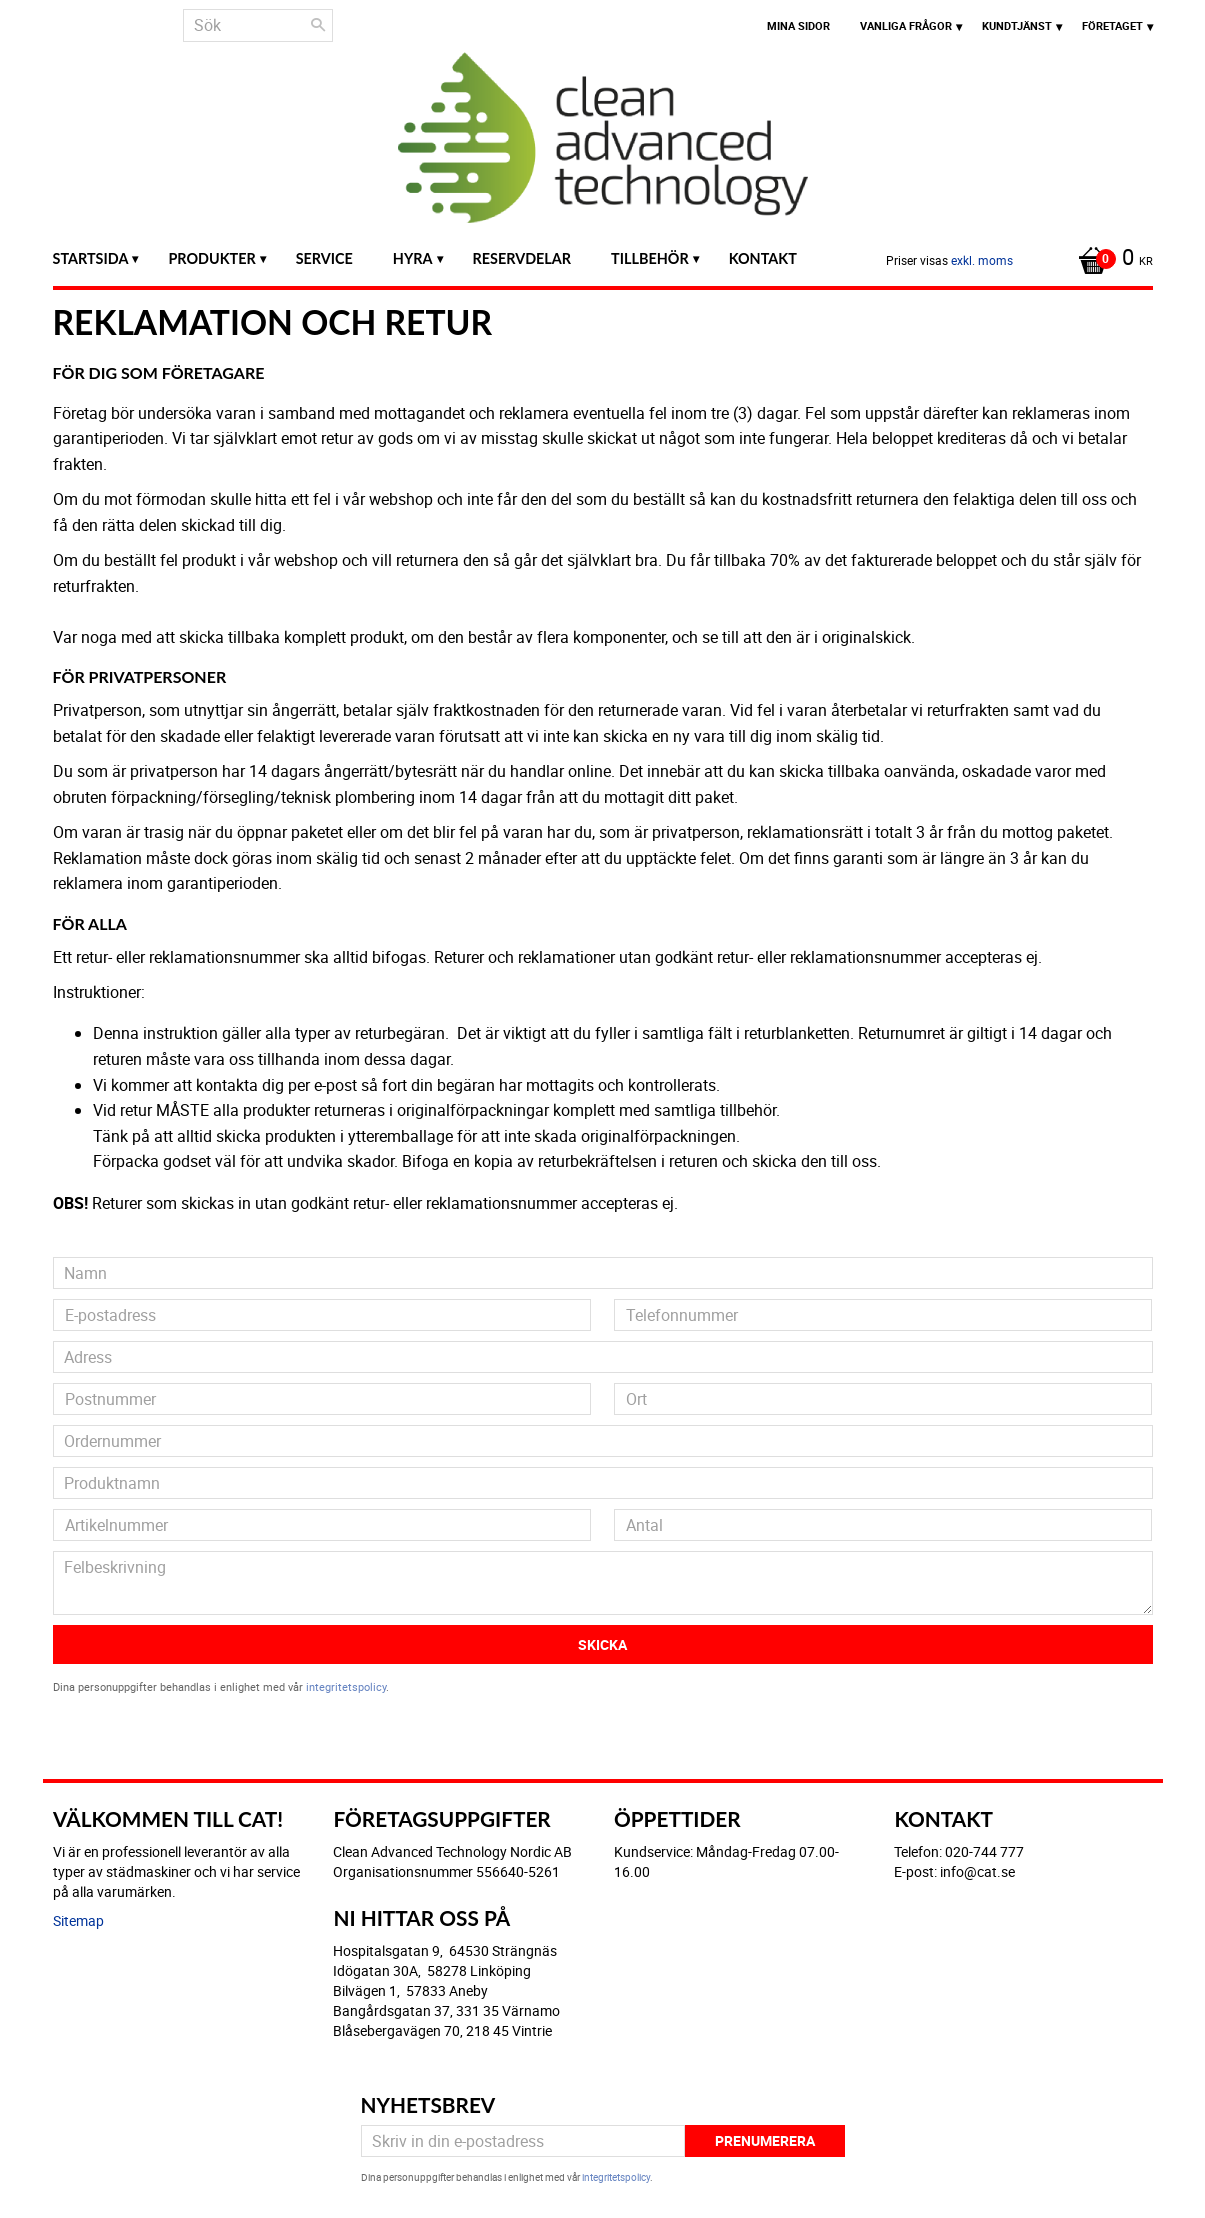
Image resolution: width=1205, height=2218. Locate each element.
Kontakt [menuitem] (763, 258)
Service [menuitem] (324, 258)
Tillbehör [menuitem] (650, 258)
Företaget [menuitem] (1112, 25)
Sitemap (78, 1920)
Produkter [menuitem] (211, 258)
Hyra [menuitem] (413, 258)
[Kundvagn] (1110, 259)
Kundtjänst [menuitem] (1017, 25)
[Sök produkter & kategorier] (258, 25)
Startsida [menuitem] (91, 258)
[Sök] (318, 25)
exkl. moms (982, 260)
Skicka (602, 1644)
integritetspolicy (346, 1686)
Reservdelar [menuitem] (522, 258)
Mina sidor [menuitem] (798, 25)
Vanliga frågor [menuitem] (906, 25)
